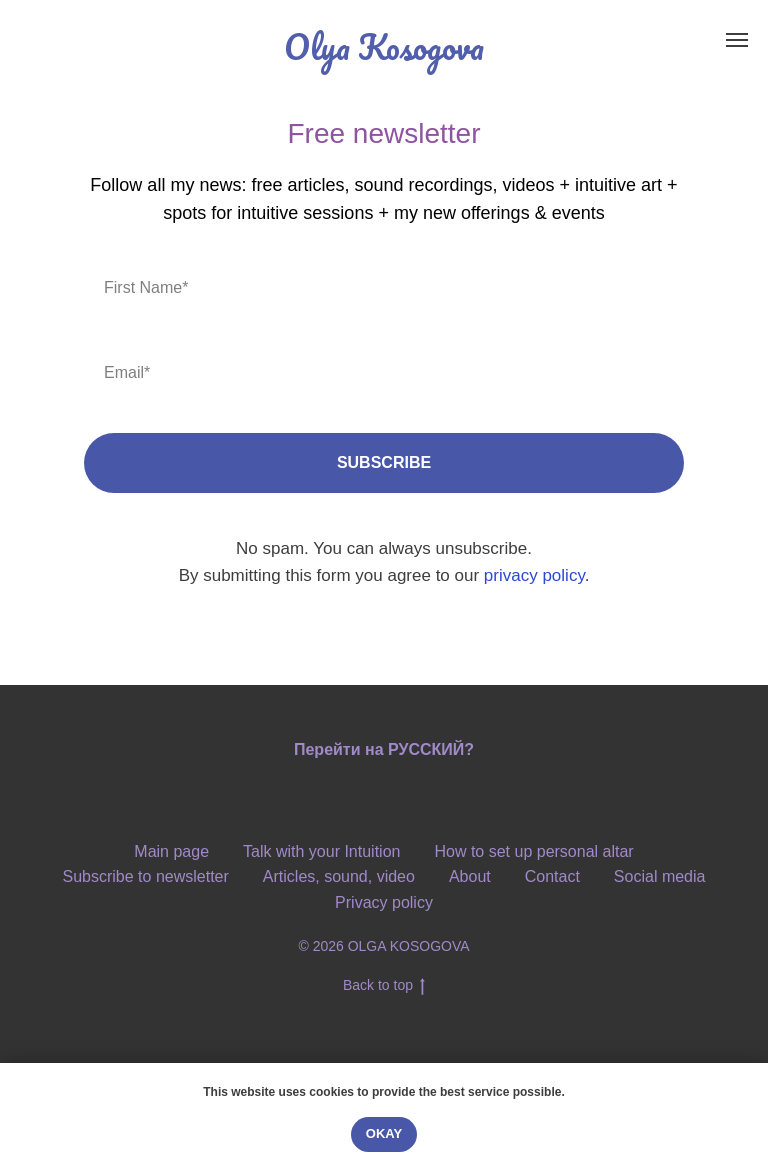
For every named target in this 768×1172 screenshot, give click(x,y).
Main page (171, 851)
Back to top (384, 986)
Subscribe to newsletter (146, 876)
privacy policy (534, 575)
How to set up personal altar (533, 851)
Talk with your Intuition (321, 851)
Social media (660, 876)
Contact (552, 876)
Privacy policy (384, 902)
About (470, 876)
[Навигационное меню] (737, 40)
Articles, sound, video (339, 876)
